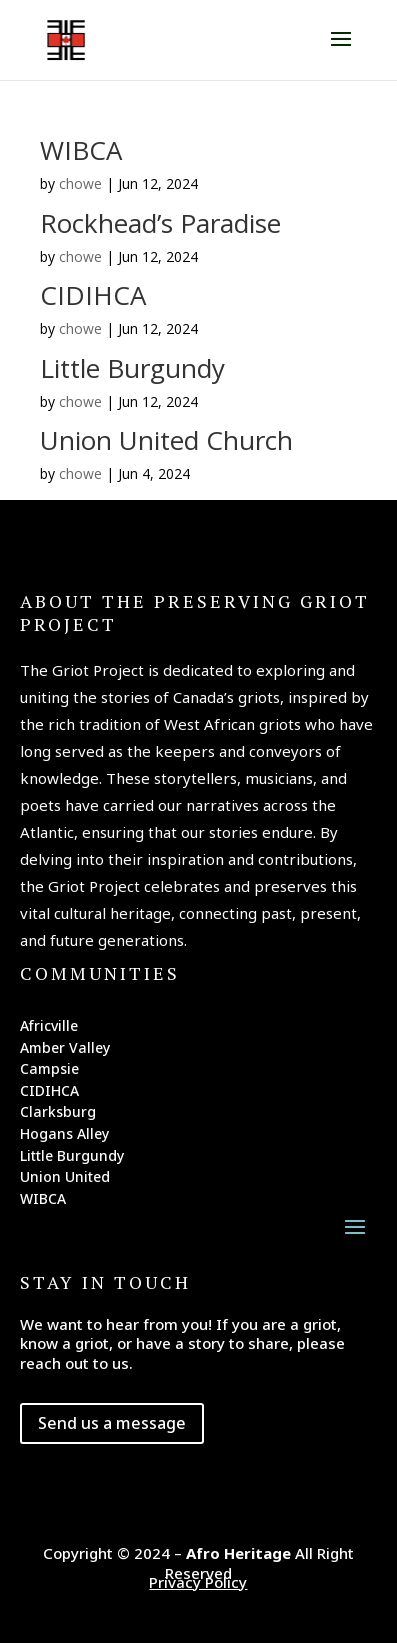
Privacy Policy (198, 1582)
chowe (80, 183)
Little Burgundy (132, 368)
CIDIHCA (93, 295)
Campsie (49, 1072)
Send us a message (112, 1423)
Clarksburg (58, 1115)
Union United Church (166, 440)
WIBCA (81, 150)
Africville (49, 1029)
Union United (65, 1180)
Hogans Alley (64, 1137)
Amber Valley (65, 1051)
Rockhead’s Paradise (160, 223)
